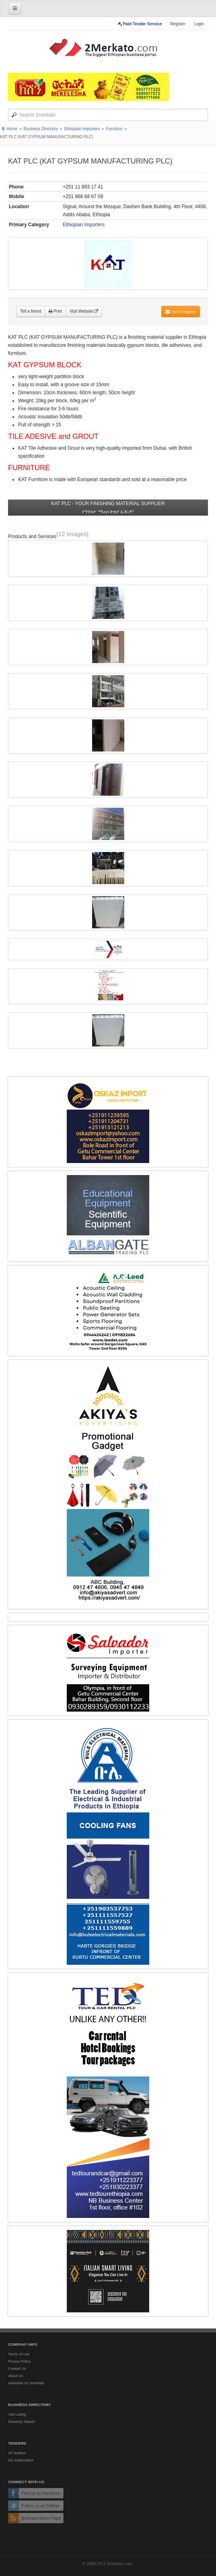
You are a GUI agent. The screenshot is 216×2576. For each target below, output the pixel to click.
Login (199, 24)
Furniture (114, 129)
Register (177, 24)
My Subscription (21, 2460)
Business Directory (41, 129)
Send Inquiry (180, 311)
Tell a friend (30, 311)
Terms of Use (18, 2354)
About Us (15, 2376)
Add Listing (17, 2414)
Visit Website (84, 311)
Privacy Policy (19, 2361)
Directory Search (21, 2422)
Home (11, 129)
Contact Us (17, 2369)
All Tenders (17, 2453)
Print (55, 311)
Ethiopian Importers (81, 129)
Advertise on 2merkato (26, 2383)
